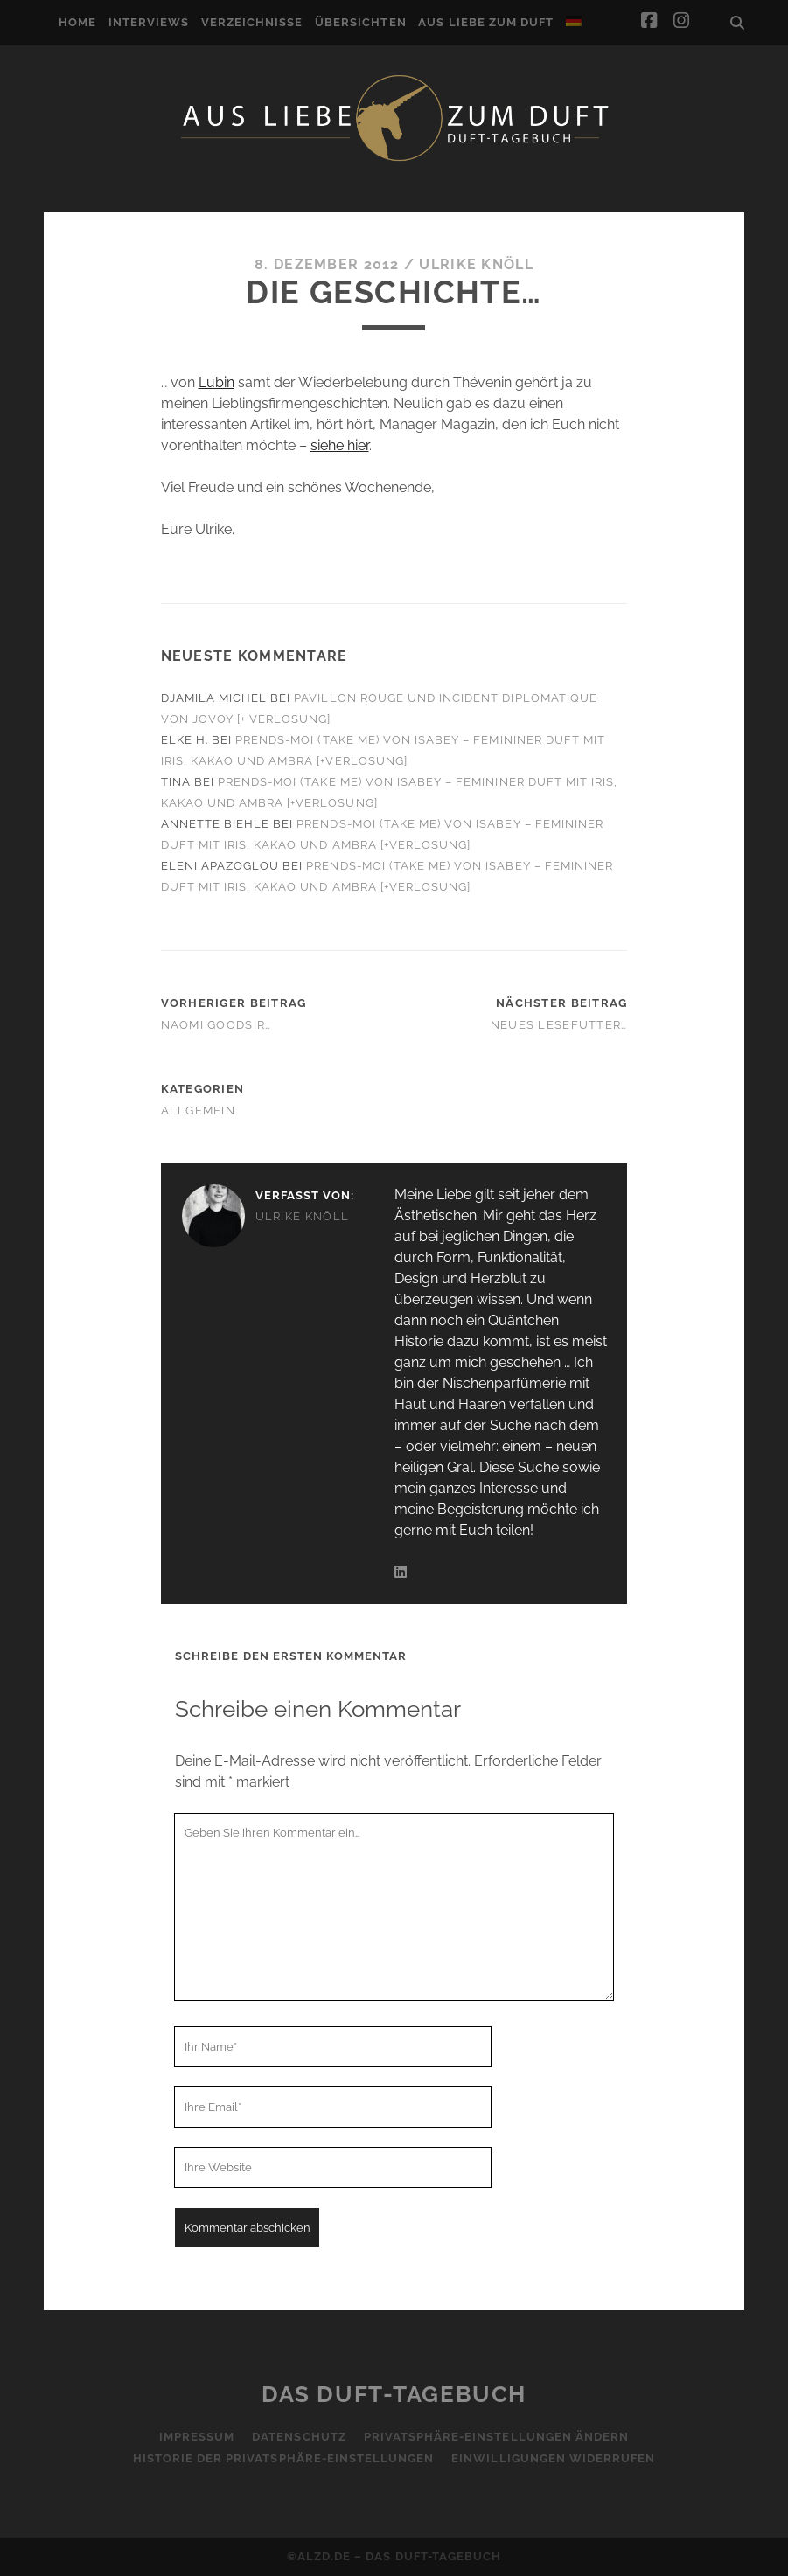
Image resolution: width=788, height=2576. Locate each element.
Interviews (148, 22)
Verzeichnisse (252, 22)
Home (77, 22)
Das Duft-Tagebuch (394, 2394)
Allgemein (198, 1110)
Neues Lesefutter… (559, 1024)
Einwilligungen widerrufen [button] (553, 2458)
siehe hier (339, 445)
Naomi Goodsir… (216, 1024)
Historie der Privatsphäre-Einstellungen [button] (284, 2458)
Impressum (196, 2436)
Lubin (216, 382)
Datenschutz (298, 2436)
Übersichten (360, 22)
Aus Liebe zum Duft (486, 22)
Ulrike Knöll (476, 264)
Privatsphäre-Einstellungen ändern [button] (496, 2436)
